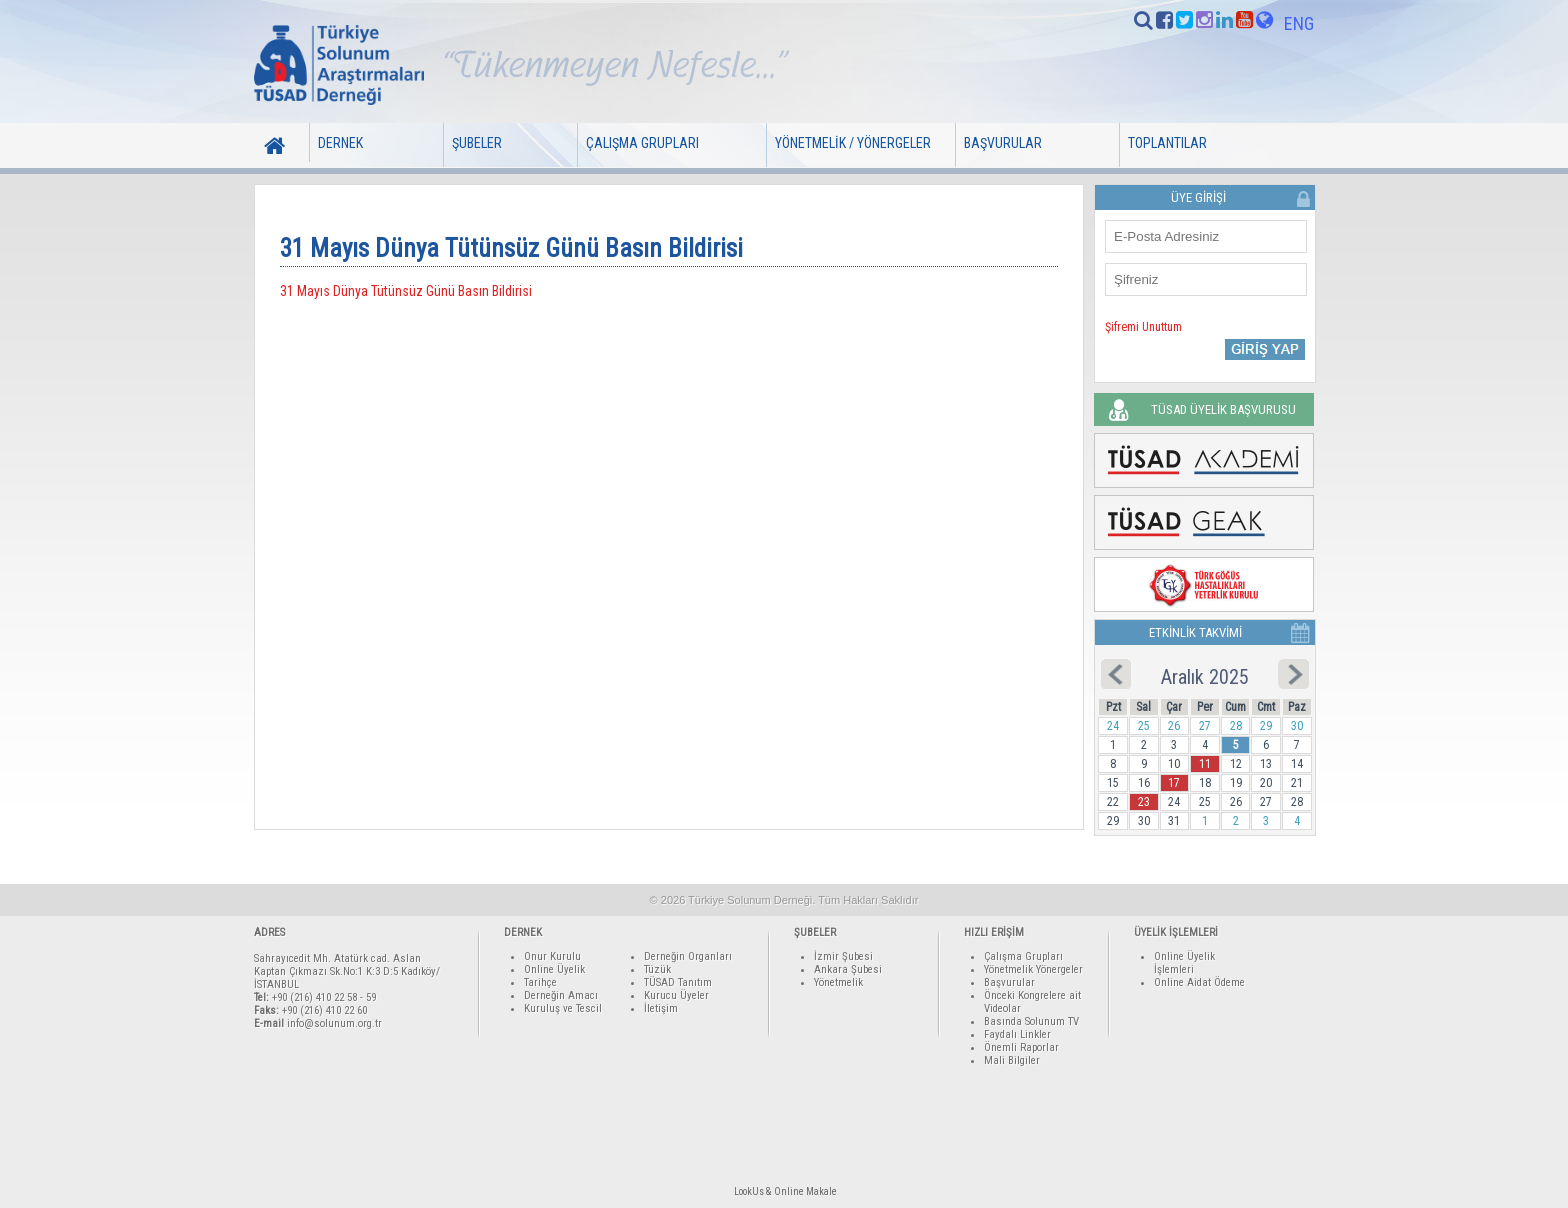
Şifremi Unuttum (1143, 327)
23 (1144, 802)
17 (1174, 783)
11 (1205, 764)
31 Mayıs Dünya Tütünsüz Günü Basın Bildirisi (406, 291)
